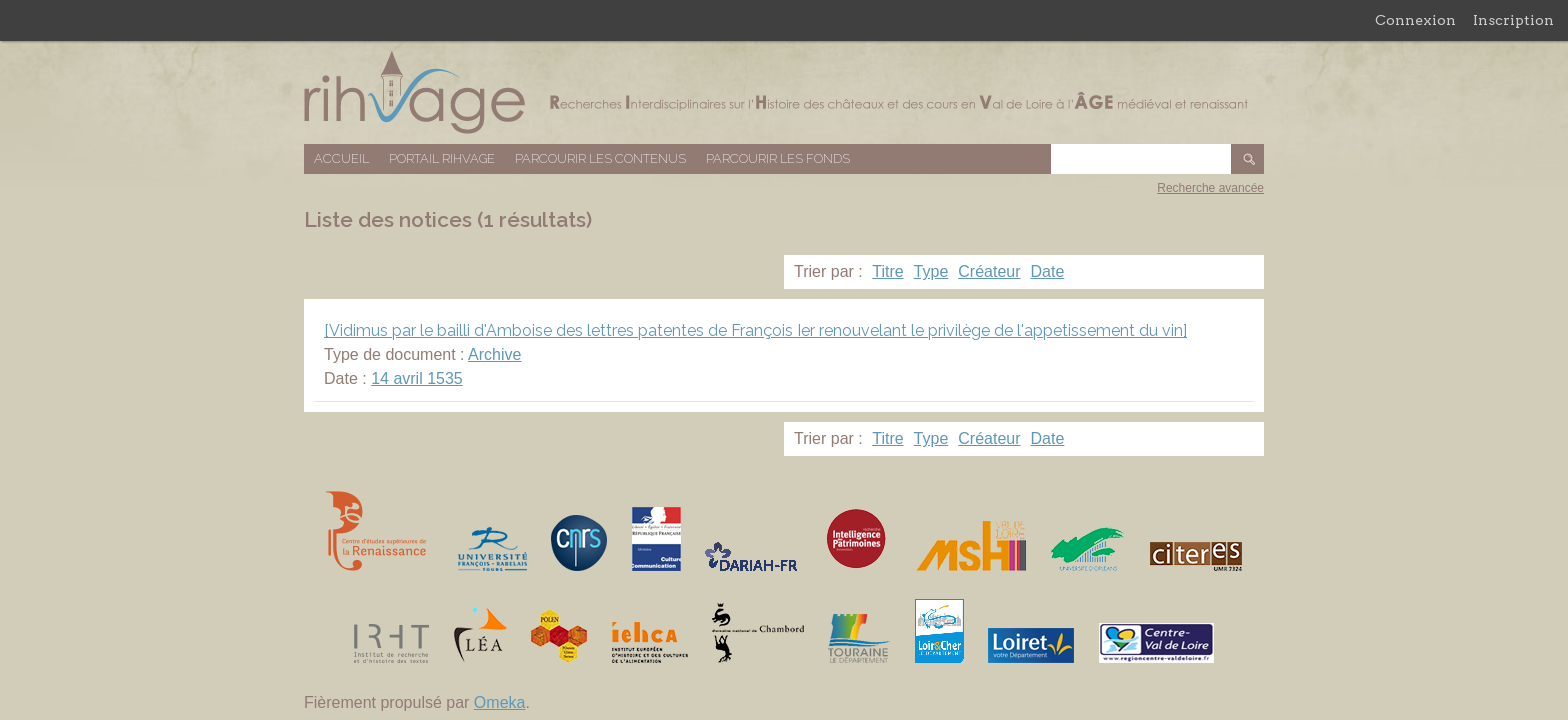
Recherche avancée (1210, 188)
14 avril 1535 (417, 378)
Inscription (1513, 20)
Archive (494, 354)
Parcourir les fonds (778, 158)
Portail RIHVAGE (442, 158)
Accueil (341, 158)
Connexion (1415, 20)
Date (1048, 271)
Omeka (500, 702)
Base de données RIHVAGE (784, 92)
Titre (887, 271)
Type (931, 271)
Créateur (989, 271)
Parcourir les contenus (600, 158)
